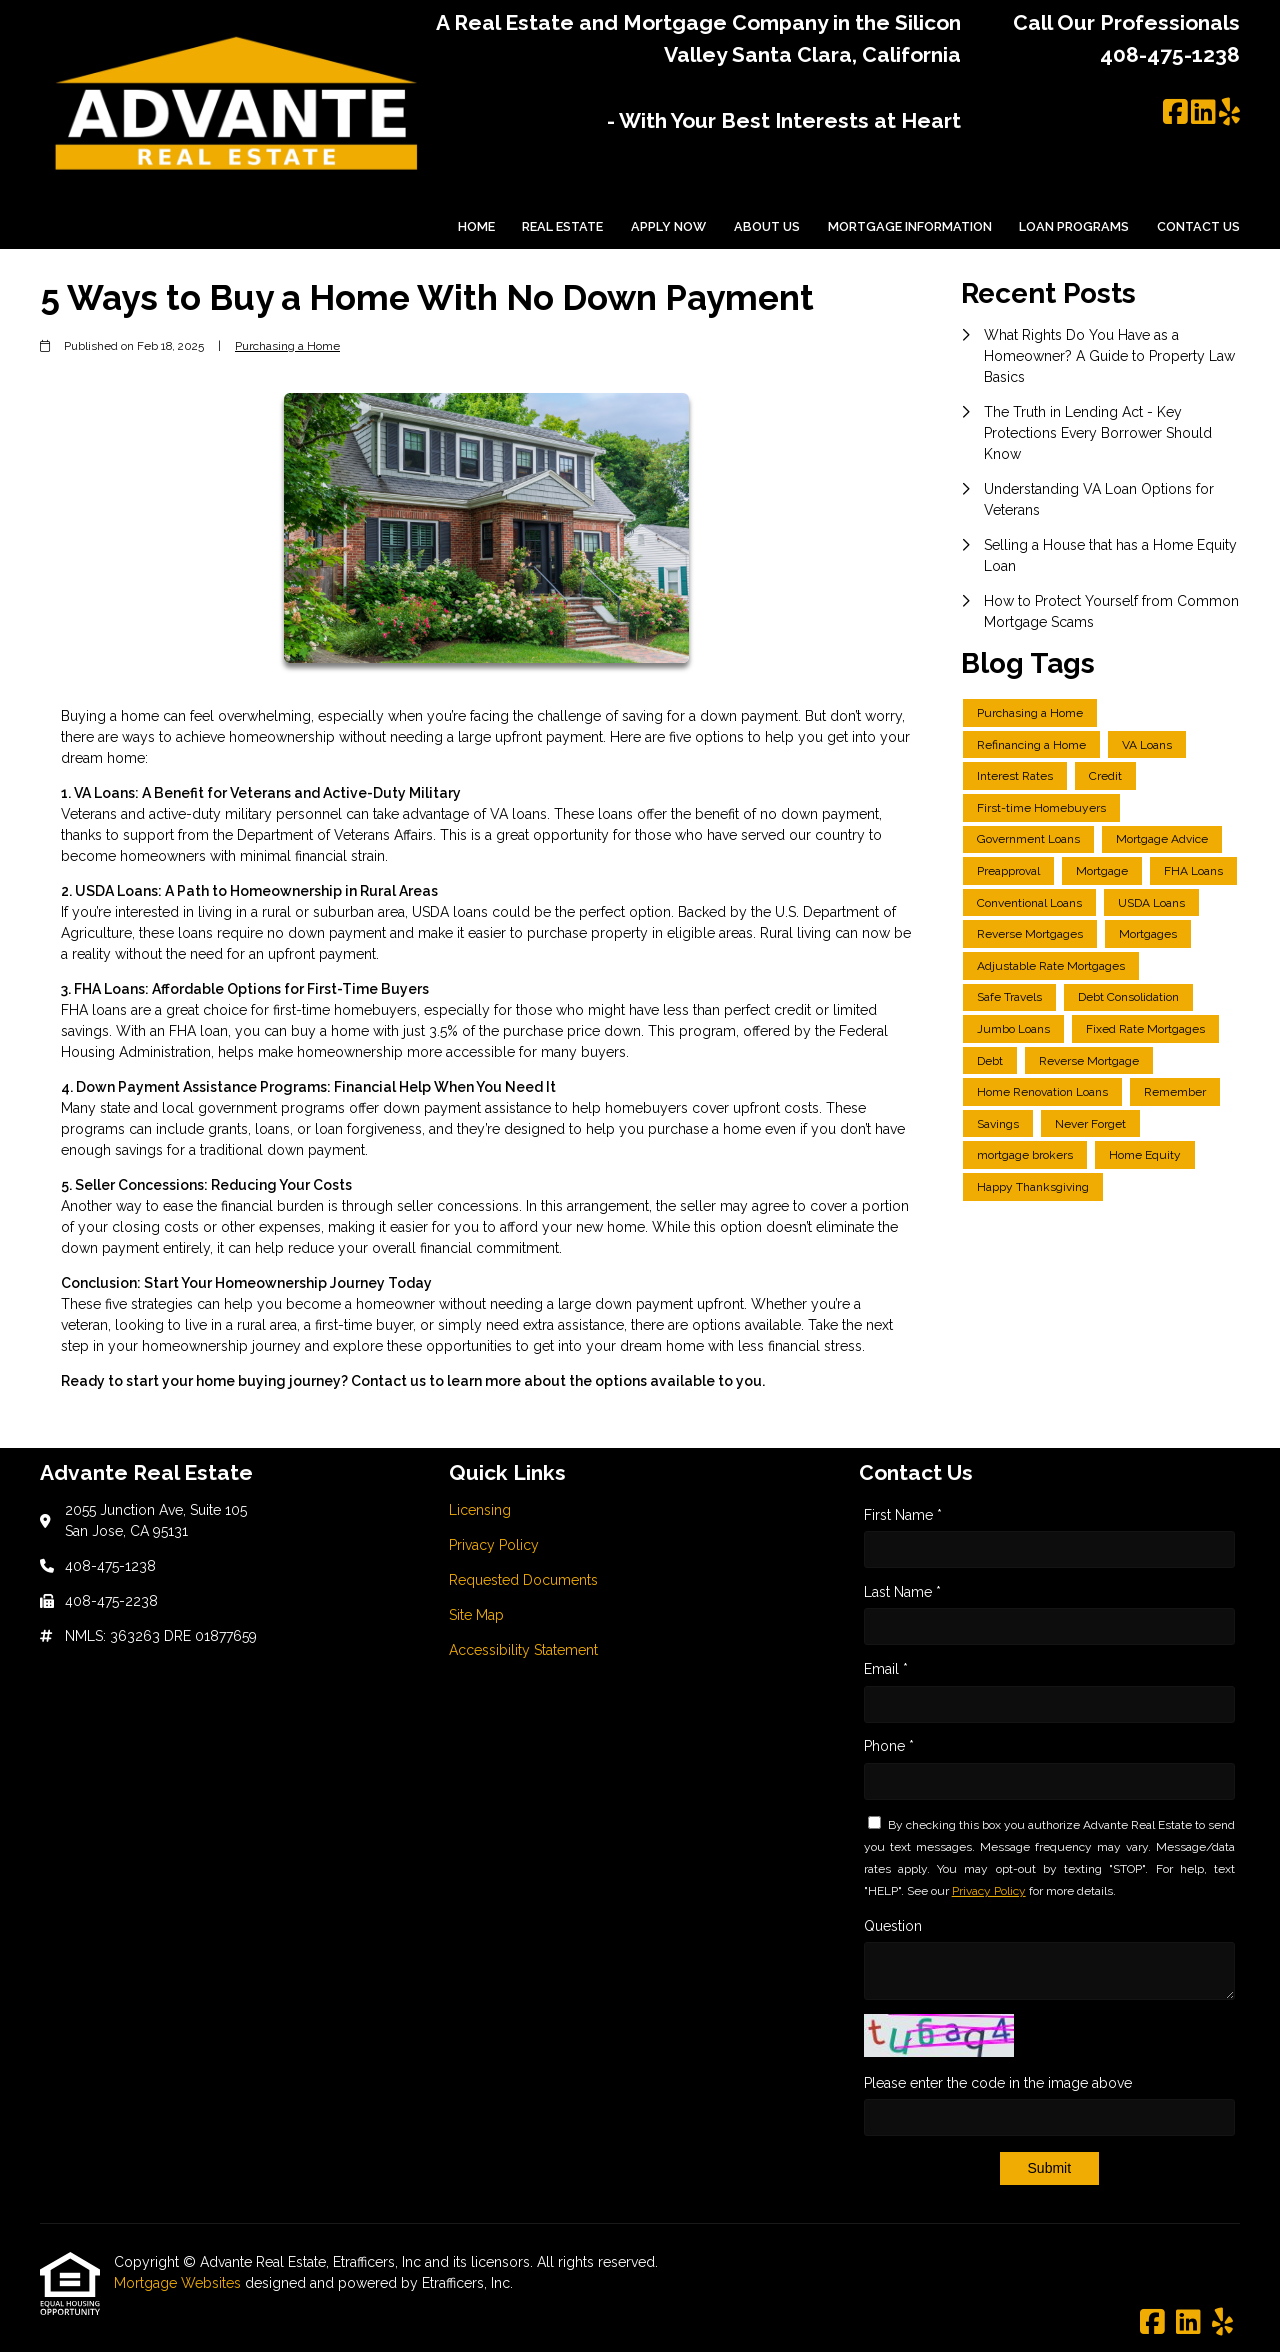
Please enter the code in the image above (998, 2083)
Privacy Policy (989, 1891)
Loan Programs (1074, 226)
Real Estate (562, 226)
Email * (886, 1669)
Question (893, 1926)
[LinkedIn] (1203, 113)
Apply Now (668, 226)
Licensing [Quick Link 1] (480, 1510)
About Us (767, 226)
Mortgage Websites (179, 2283)
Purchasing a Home (287, 346)
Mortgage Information (910, 226)
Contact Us (1198, 226)
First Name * (903, 1515)
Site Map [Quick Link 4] (476, 1615)
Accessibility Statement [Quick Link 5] (523, 1650)
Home (476, 226)
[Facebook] (1175, 113)
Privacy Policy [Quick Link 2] (494, 1545)
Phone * (889, 1746)
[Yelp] (1229, 113)
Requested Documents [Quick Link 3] (523, 1580)
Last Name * (902, 1592)
